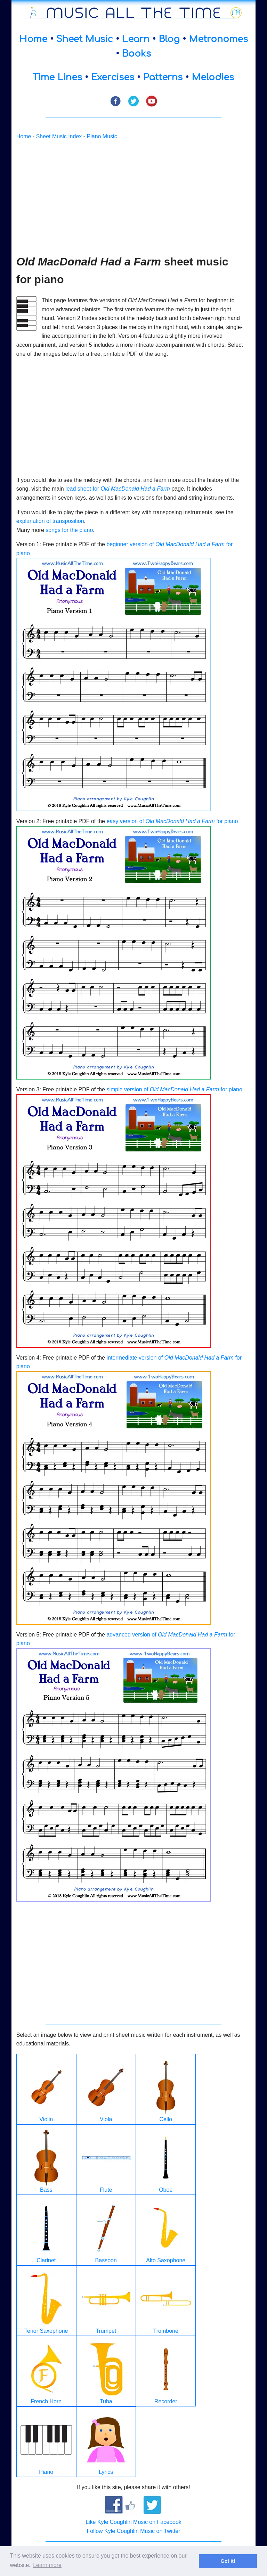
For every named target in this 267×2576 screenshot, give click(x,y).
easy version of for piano (172, 821)
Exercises (112, 77)
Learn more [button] (47, 2565)
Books (136, 54)
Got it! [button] (228, 2561)
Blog (169, 39)
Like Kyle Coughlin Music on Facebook (133, 2522)
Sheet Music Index (59, 136)
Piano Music (102, 136)
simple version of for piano (174, 1089)
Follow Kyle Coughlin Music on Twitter (133, 2531)
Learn (135, 39)
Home (33, 39)
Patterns (163, 77)
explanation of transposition (50, 521)
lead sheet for (117, 489)
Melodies (213, 77)
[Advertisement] (131, 197)
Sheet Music (84, 39)
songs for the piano (69, 530)
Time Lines (57, 77)
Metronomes (218, 39)
